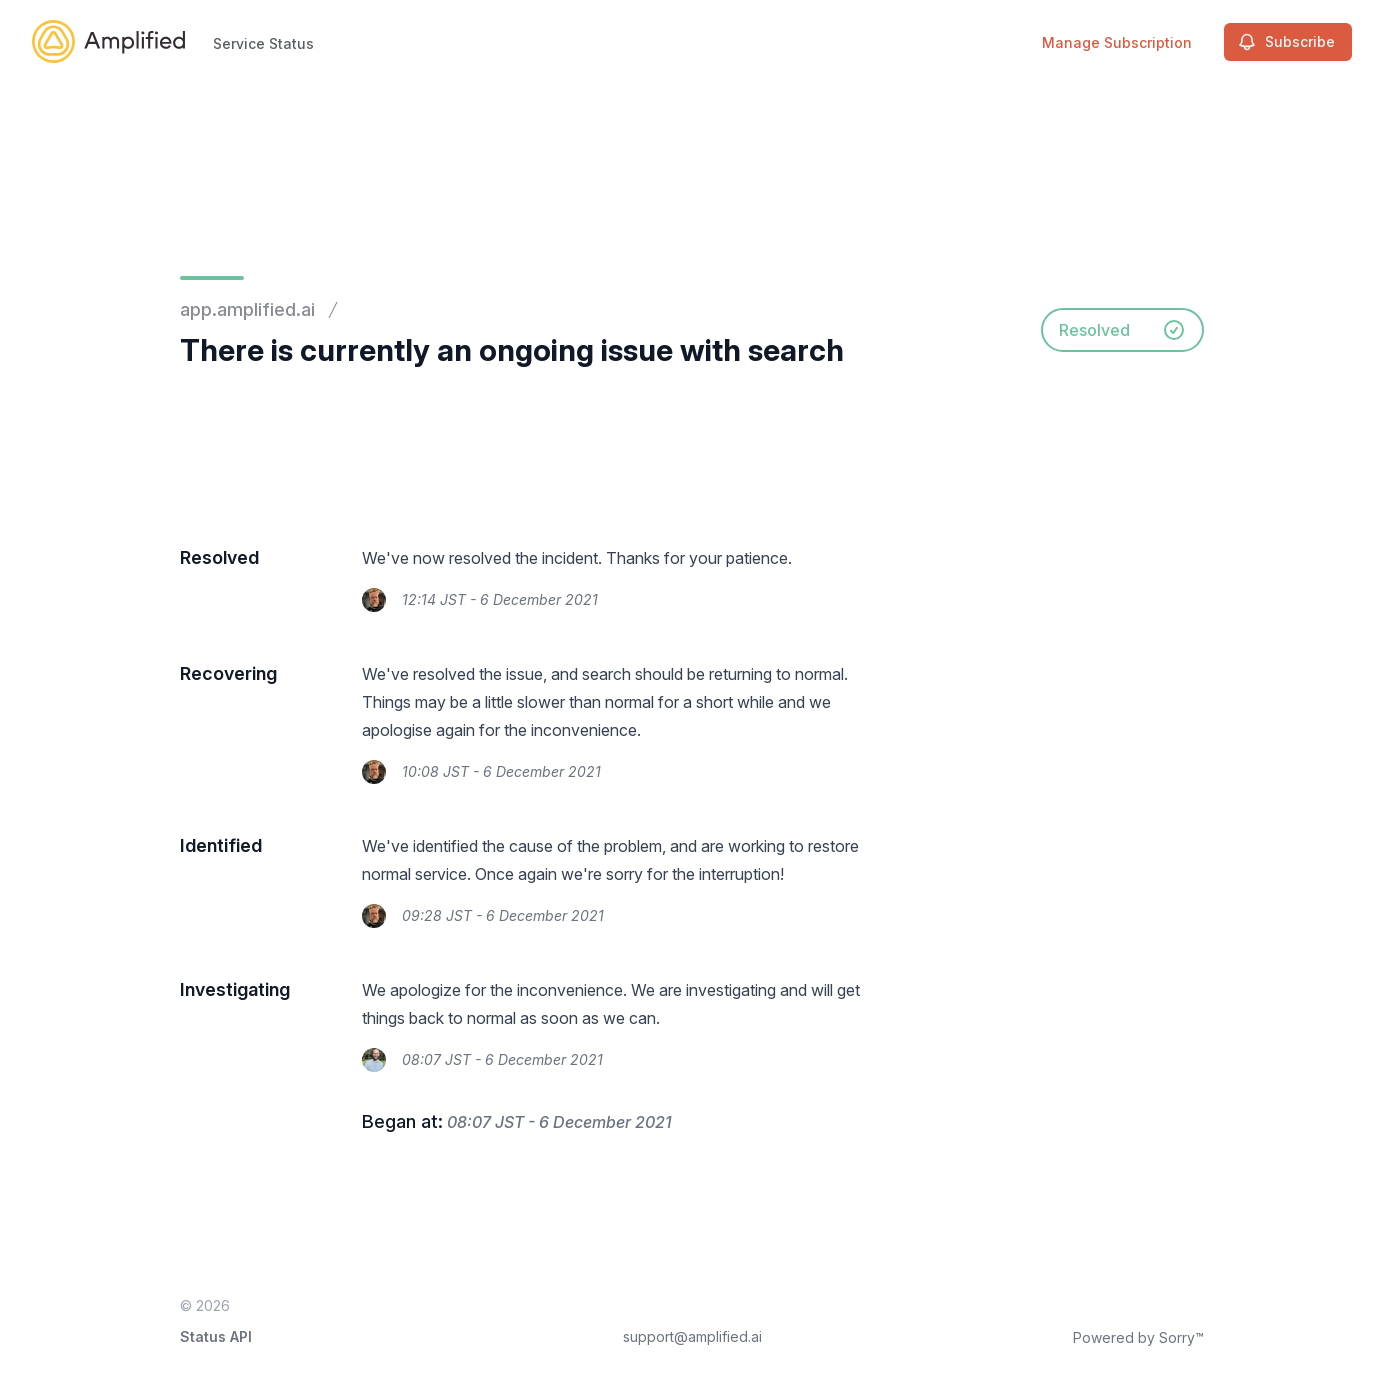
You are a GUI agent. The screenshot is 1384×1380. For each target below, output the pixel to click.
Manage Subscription (1117, 42)
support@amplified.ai (692, 1336)
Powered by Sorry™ (1138, 1337)
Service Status (263, 43)
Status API (216, 1336)
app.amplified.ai (247, 309)
